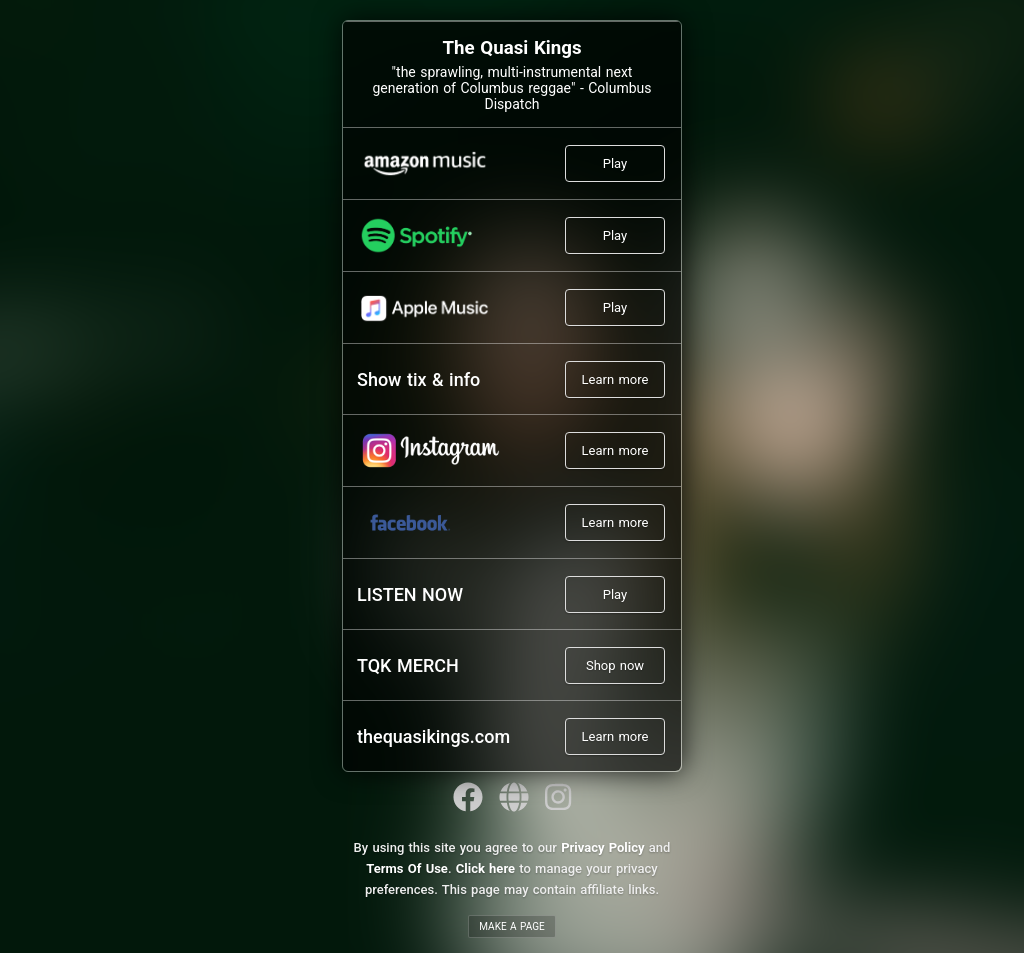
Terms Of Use (407, 868)
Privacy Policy (602, 847)
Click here (485, 868)
